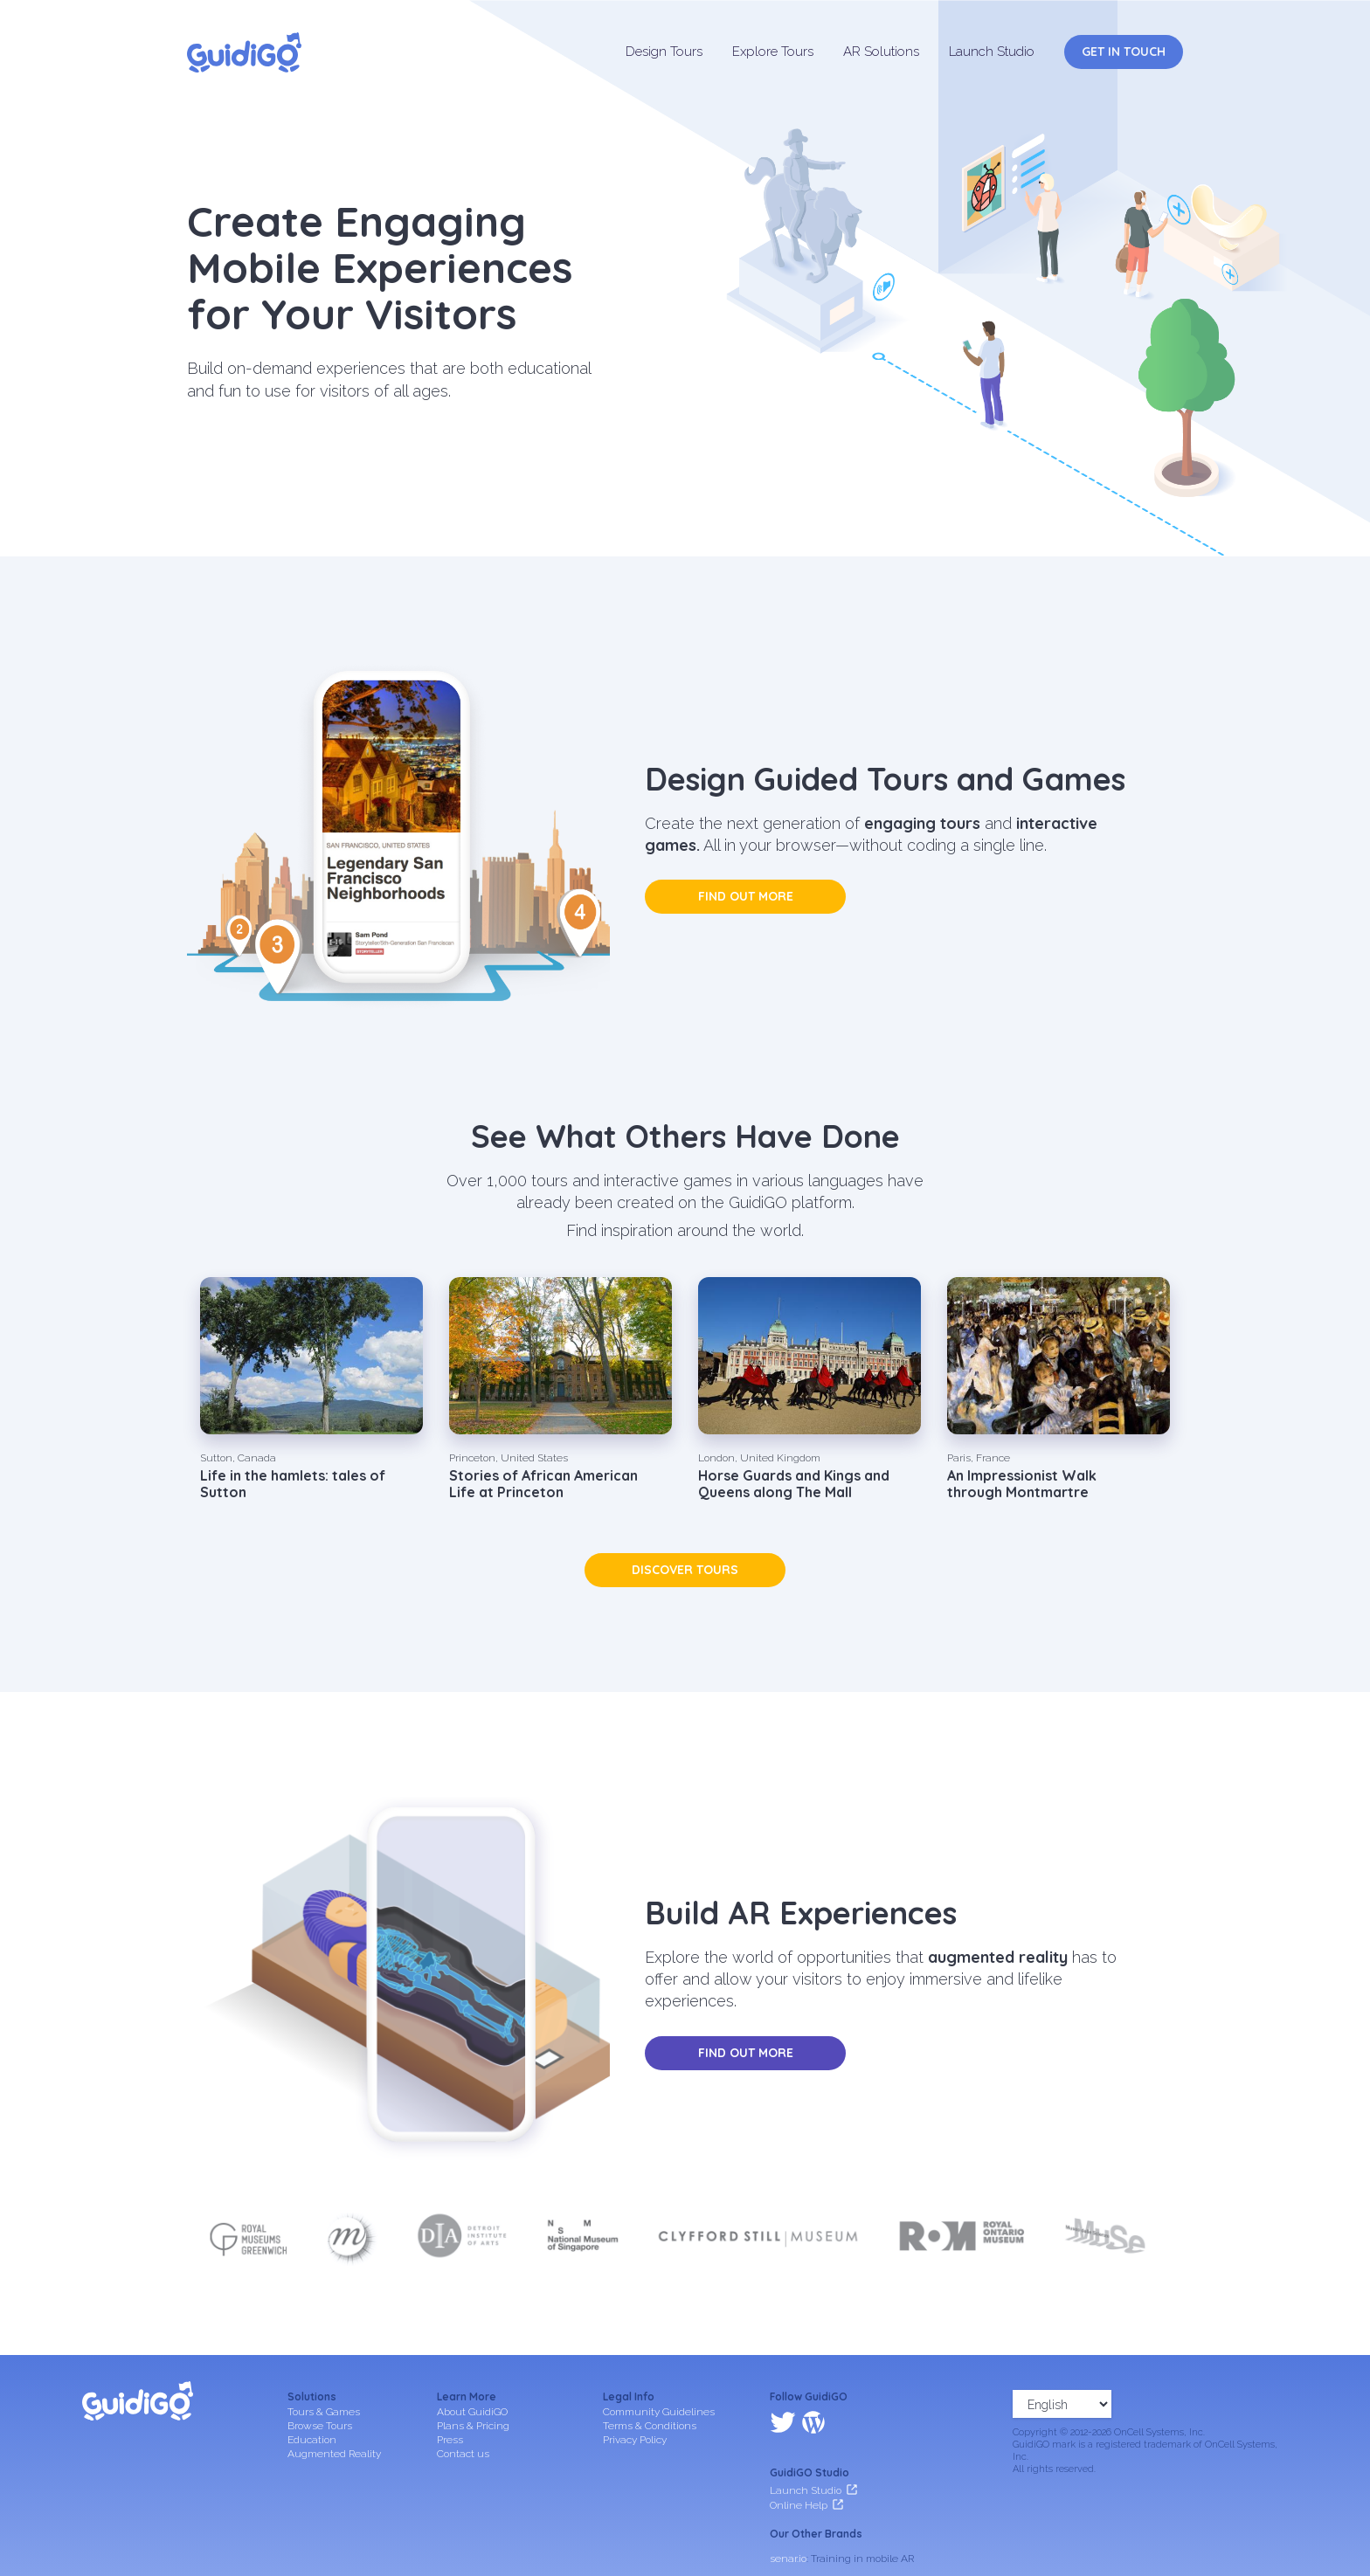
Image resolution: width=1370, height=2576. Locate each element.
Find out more (745, 896)
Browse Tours (319, 2426)
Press (450, 2440)
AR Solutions (881, 51)
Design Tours (664, 51)
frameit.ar (793, 2506)
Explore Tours (772, 51)
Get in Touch (1124, 51)
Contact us (463, 2454)
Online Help (798, 2428)
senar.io (788, 2482)
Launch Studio (991, 51)
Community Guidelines (659, 2412)
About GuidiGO (472, 2412)
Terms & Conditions (649, 2426)
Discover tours (685, 1570)
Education (311, 2440)
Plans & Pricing (473, 2426)
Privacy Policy (635, 2440)
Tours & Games (323, 2412)
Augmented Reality (334, 2454)
